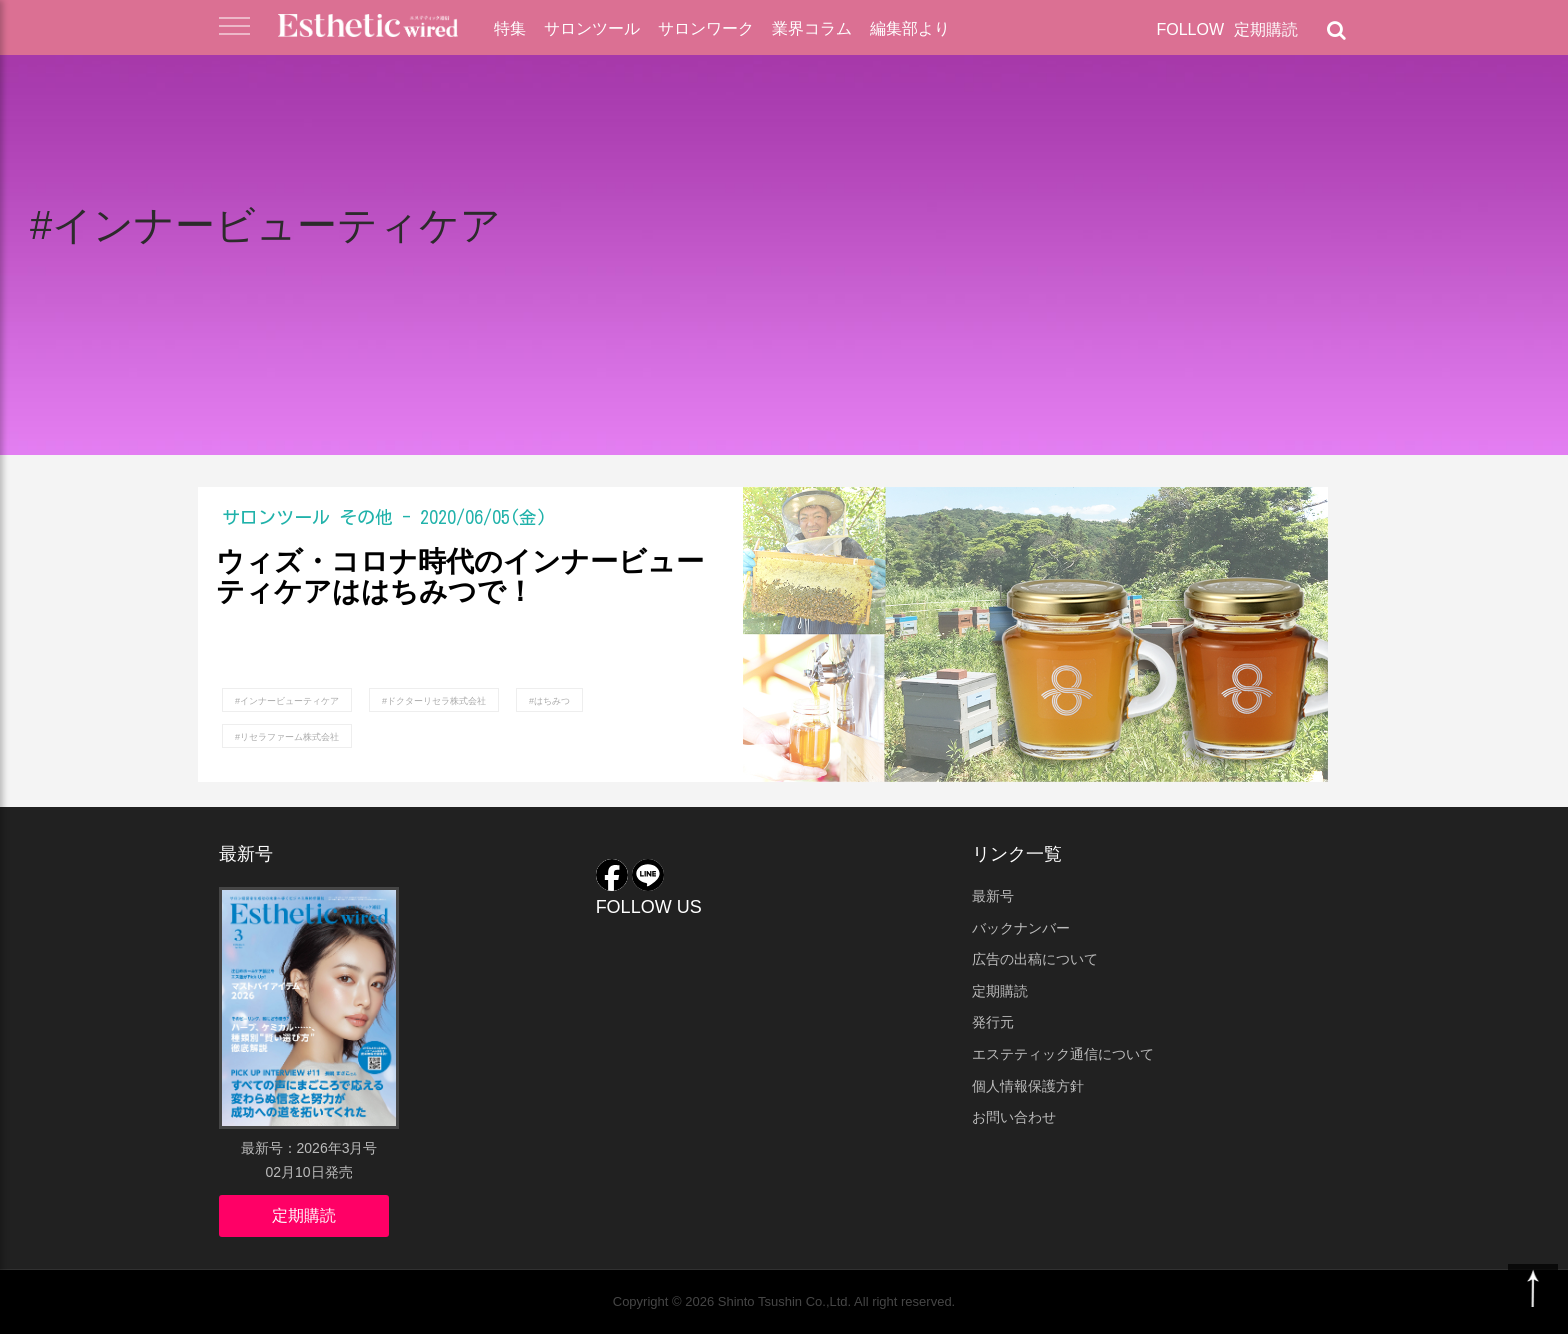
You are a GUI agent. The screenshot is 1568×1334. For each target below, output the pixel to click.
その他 (366, 517)
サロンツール (592, 28)
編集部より (910, 28)
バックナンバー (1021, 928)
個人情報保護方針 (1028, 1086)
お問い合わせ (1014, 1117)
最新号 (993, 896)
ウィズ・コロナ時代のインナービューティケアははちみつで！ (460, 577)
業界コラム (812, 28)
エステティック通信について (1063, 1054)
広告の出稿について (1035, 959)
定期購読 (1266, 29)
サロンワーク (706, 28)
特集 (510, 28)
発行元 (993, 1022)
